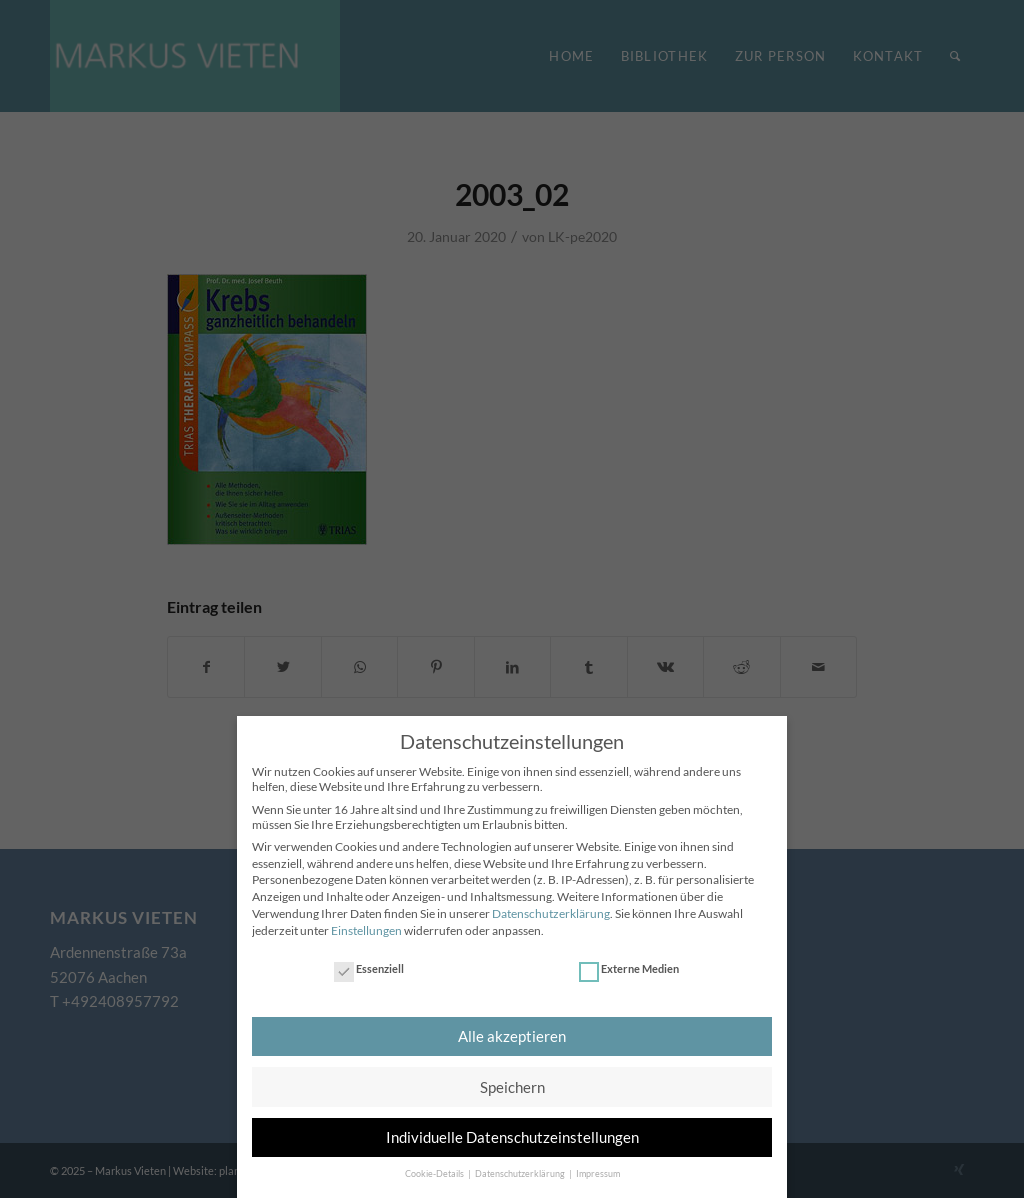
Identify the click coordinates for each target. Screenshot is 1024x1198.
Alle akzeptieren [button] (512, 1030)
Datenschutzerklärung (551, 907)
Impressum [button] (598, 1167)
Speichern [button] (512, 1080)
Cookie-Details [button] (435, 1167)
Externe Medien (629, 962)
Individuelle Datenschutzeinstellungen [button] (512, 1131)
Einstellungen (366, 923)
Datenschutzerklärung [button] (521, 1167)
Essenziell (369, 962)
